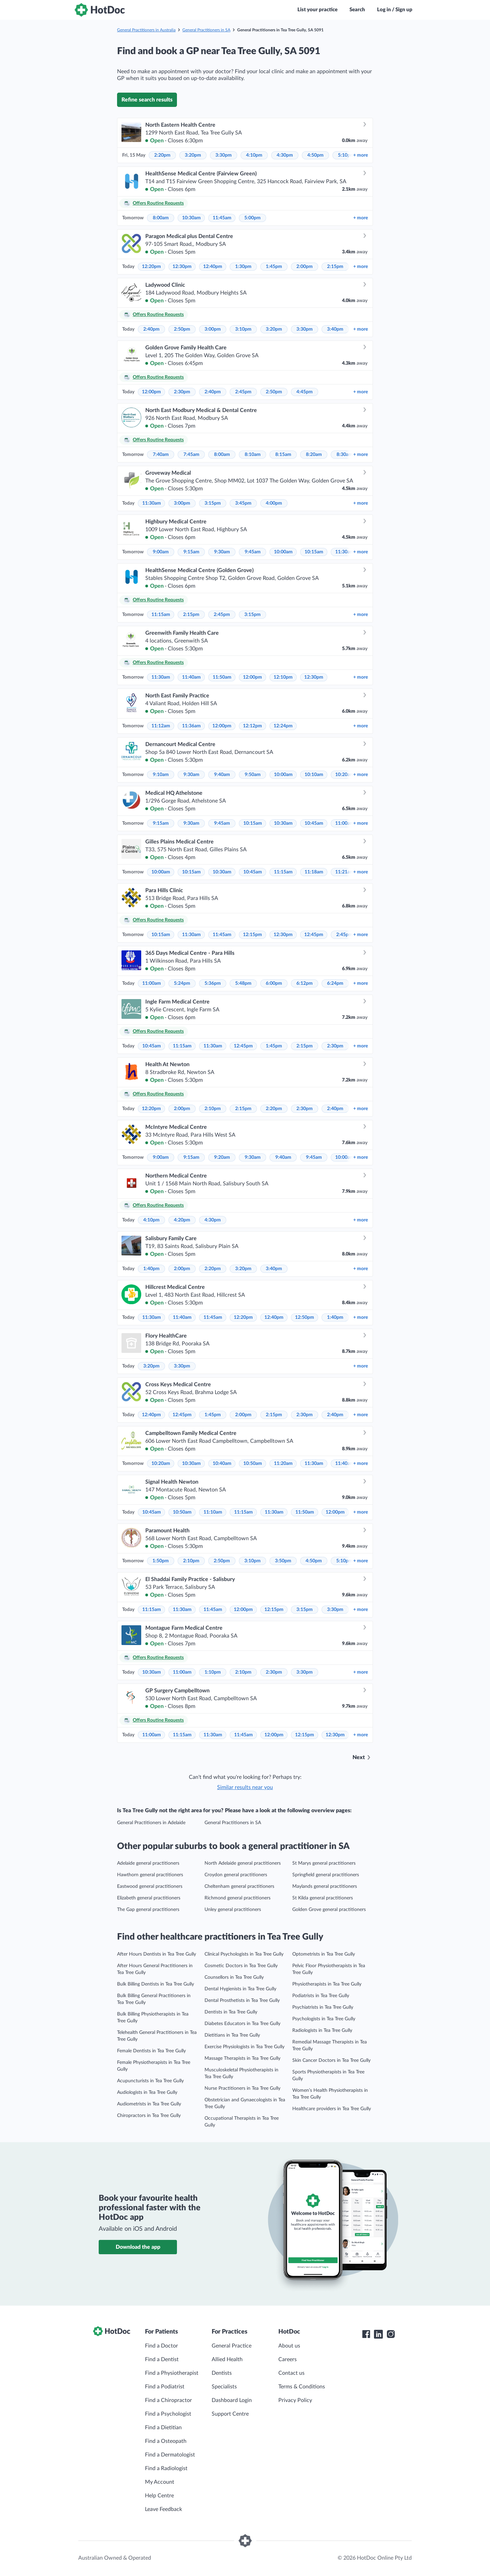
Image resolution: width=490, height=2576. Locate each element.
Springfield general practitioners (325, 1874)
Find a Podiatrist (164, 2386)
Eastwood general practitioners (149, 1886)
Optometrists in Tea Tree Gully (323, 1954)
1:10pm (213, 1672)
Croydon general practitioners (236, 1874)
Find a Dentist (162, 2359)
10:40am (222, 1463)
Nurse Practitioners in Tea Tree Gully (242, 2088)
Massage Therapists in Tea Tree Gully (242, 2058)
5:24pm (182, 983)
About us (289, 2346)
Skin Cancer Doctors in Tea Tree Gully (331, 2060)
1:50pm (160, 1561)
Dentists (222, 2373)
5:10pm (346, 155)
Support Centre (230, 2414)
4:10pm (254, 155)
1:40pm (151, 1268)
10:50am (252, 1463)
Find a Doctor (161, 2346)
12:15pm (252, 934)
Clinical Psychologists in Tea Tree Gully (244, 1954)
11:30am (151, 503)
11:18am (314, 872)
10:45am (314, 823)
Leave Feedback (163, 2509)
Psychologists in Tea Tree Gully (323, 2019)
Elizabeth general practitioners (148, 1898)
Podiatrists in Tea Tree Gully (320, 1995)
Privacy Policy (295, 2400)
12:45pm (313, 934)
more (360, 155)
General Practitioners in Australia (146, 30)
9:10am (161, 774)
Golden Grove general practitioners (329, 1909)
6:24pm (335, 983)
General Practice (231, 2346)
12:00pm (151, 392)
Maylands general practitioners (324, 1886)
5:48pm (243, 983)
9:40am (222, 774)
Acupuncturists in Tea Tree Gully (150, 2081)
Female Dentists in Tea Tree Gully (151, 2051)
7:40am (161, 454)
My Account (159, 2482)
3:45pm (243, 503)
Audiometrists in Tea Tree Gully (149, 2104)
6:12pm (304, 983)
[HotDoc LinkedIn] (378, 2334)
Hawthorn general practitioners (150, 1874)
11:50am (222, 677)
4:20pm (182, 1220)
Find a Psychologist (168, 2414)
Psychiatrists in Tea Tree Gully (322, 2007)
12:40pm (212, 266)
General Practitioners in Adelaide (151, 1822)
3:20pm (193, 155)
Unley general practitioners (233, 1909)
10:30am (191, 218)
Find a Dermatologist (170, 2455)
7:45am (191, 454)
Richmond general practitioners (238, 1898)
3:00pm (213, 329)
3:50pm (283, 1561)
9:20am (222, 1157)
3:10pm (243, 329)
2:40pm (151, 329)
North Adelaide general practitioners (243, 1863)
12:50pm (304, 1317)
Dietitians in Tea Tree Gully (232, 2035)
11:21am (344, 872)
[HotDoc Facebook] (366, 2334)
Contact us (291, 2373)
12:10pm (283, 677)
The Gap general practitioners (148, 1909)
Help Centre (159, 2495)
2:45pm (243, 392)
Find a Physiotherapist (171, 2373)
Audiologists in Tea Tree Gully (147, 2092)
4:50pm (315, 155)
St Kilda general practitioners (322, 1898)
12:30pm (182, 266)
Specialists (224, 2386)
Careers (287, 2359)
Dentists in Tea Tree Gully (231, 2012)
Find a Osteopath (165, 2441)
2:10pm (213, 1108)
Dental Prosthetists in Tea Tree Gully (242, 2000)
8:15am (283, 454)
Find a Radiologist (166, 2468)
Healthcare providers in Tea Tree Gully (331, 2108)
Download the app (138, 2247)
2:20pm (162, 155)
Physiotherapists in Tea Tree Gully (326, 1984)
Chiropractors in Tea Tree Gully (149, 2115)
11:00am (344, 823)
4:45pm (304, 392)
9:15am (191, 552)
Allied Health (227, 2359)
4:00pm (274, 503)
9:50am (253, 774)
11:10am (212, 1512)
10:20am (344, 774)
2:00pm (304, 266)
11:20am (283, 1463)
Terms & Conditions (301, 2386)
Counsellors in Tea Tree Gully (234, 1977)
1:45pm (274, 266)
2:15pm (335, 266)
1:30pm (243, 266)
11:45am (222, 218)
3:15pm (213, 503)
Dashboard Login (232, 2400)
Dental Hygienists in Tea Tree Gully (240, 1989)
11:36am (191, 726)
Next (359, 1757)
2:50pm (182, 329)
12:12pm (252, 726)
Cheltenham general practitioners (239, 1886)
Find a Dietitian (163, 2427)
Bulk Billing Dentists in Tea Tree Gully (155, 1984)
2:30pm (182, 392)
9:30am (222, 552)
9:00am (161, 552)
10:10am (314, 774)
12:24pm (283, 726)
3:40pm (335, 329)
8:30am (345, 454)
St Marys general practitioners (324, 1863)
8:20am (314, 454)
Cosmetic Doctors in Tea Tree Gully (241, 1965)
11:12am (160, 726)
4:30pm (285, 155)
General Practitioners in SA (206, 30)
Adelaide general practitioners (148, 1863)
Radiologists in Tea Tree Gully (322, 2030)
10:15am (314, 552)
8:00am (161, 218)
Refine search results (147, 99)
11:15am (160, 614)
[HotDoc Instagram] (391, 2334)
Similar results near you (245, 1787)
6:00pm (274, 983)
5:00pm (252, 218)
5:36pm (213, 983)
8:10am (253, 454)
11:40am (191, 677)
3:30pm (223, 155)
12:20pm (151, 266)
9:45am (253, 552)
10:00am (283, 552)
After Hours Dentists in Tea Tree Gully (156, 1954)
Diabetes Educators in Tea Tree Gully (242, 2023)
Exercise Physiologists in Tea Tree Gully (244, 2046)
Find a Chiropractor (168, 2400)
